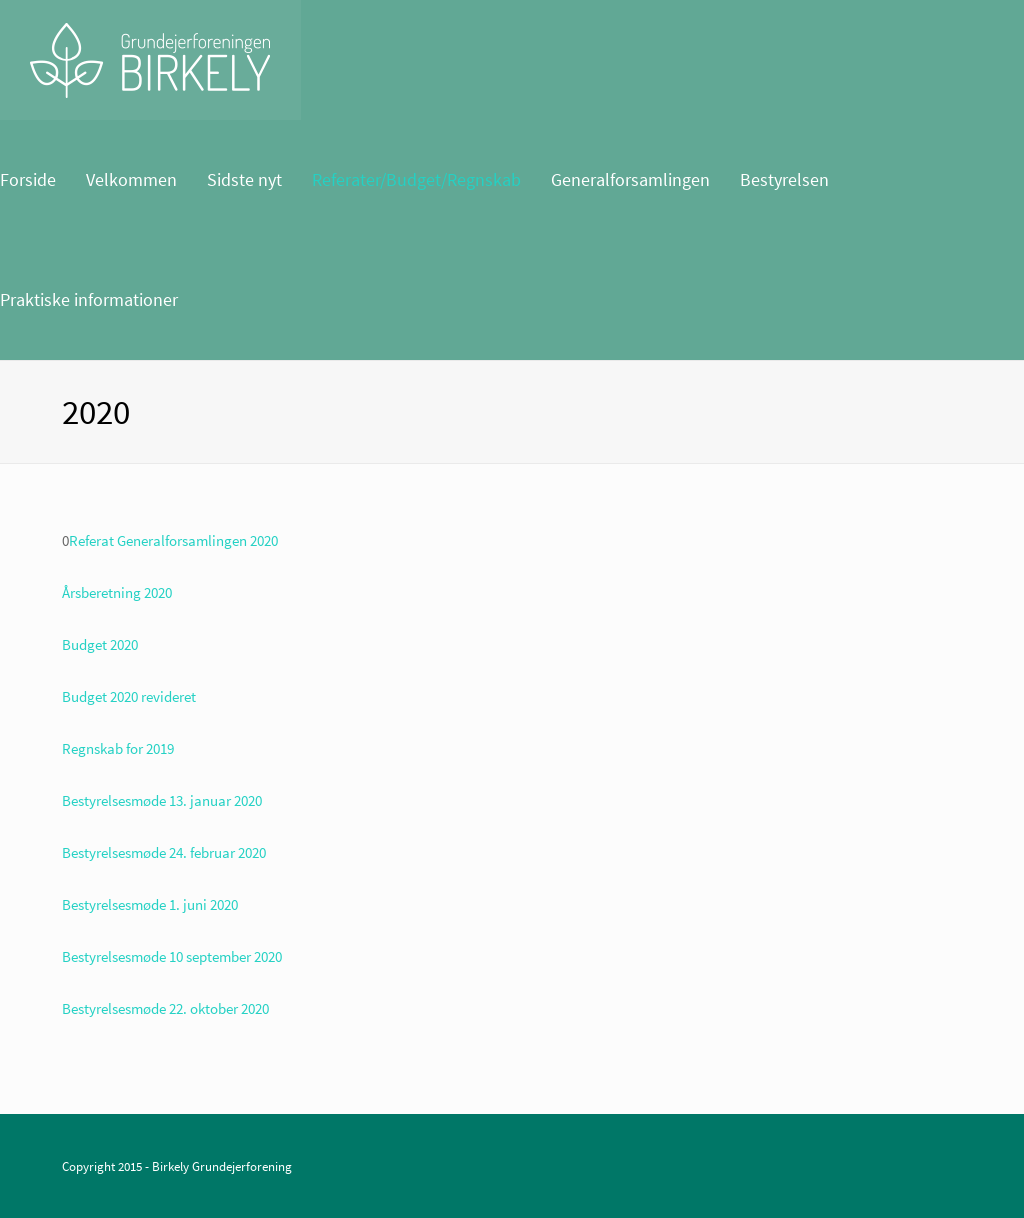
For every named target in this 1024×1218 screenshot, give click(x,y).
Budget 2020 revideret (129, 696)
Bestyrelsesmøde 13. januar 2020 (162, 800)
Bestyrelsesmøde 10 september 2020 (172, 956)
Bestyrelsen (784, 179)
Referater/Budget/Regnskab (416, 179)
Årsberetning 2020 (117, 592)
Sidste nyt (244, 179)
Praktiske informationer (89, 299)
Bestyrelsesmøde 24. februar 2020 (164, 852)
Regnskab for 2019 (118, 748)
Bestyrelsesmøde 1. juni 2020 (150, 904)
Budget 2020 (100, 644)
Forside (28, 179)
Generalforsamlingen (630, 179)
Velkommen (131, 179)
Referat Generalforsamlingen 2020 (173, 540)
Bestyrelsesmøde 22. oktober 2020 (165, 1008)
